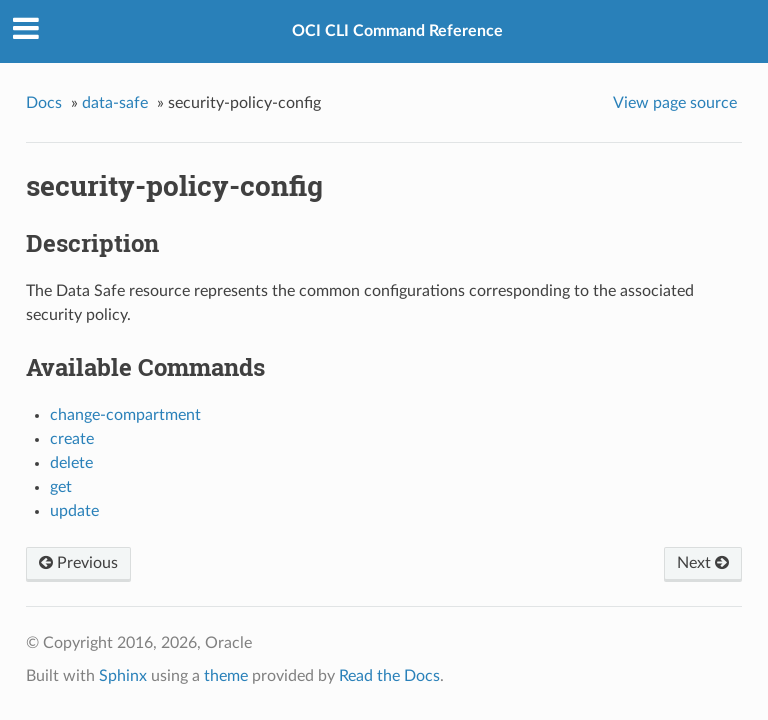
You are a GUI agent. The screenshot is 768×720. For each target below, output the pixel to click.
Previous (78, 563)
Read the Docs (389, 676)
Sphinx (123, 676)
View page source (675, 103)
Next (703, 563)
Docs (44, 103)
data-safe (115, 103)
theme (226, 676)
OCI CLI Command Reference (397, 31)
